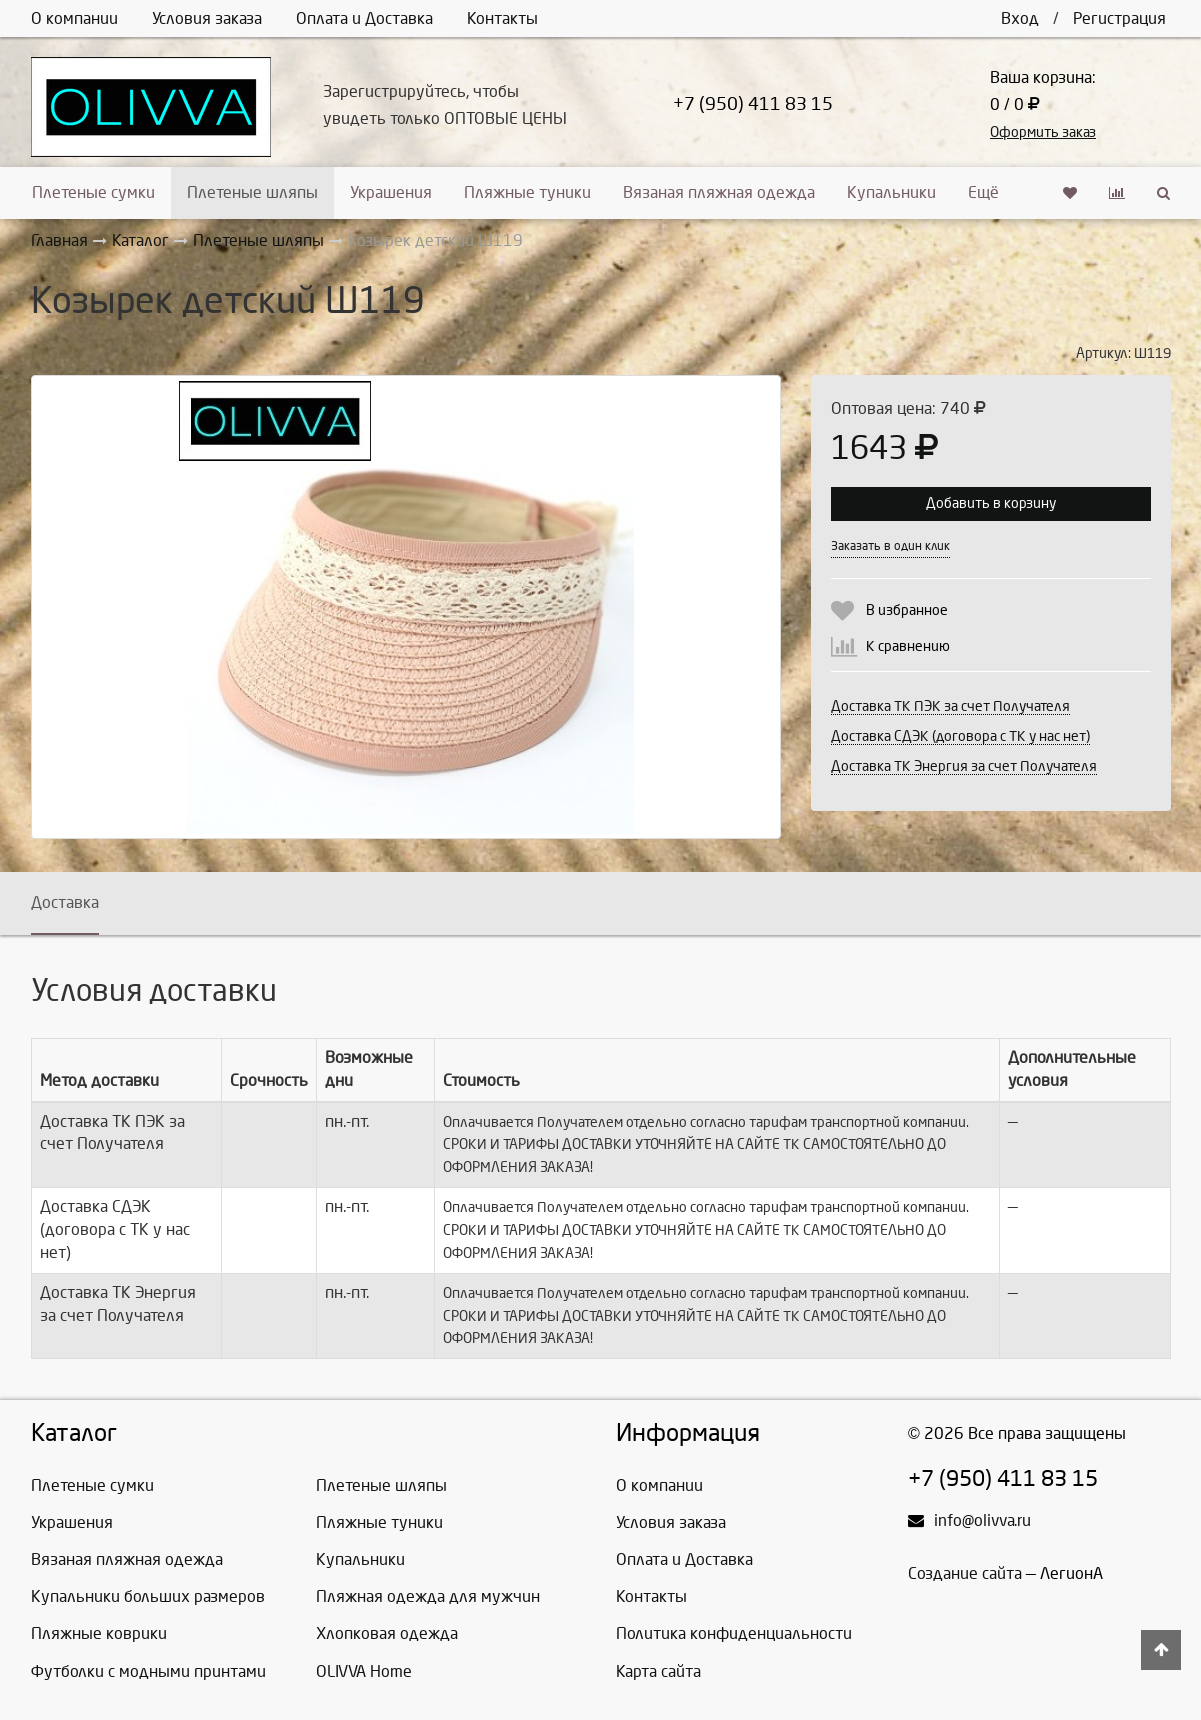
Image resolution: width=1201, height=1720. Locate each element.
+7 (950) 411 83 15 (753, 104)
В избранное (907, 610)
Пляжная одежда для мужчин (428, 1596)
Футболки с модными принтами (148, 1671)
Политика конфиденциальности (734, 1633)
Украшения (391, 192)
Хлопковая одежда (387, 1633)
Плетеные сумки (93, 192)
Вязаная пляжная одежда (719, 192)
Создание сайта (965, 1573)
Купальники (891, 192)
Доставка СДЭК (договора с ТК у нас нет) (960, 736)
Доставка (65, 902)
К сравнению (908, 646)
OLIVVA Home (364, 1671)
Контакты (502, 18)
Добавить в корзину (991, 503)
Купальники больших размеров (148, 1596)
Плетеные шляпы (252, 192)
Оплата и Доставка (364, 18)
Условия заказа (207, 18)
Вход (1020, 18)
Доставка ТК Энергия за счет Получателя (964, 766)
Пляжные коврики (99, 1633)
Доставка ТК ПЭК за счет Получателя (950, 706)
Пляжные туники (527, 192)
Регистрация (1119, 18)
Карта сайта (658, 1671)
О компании (74, 18)
